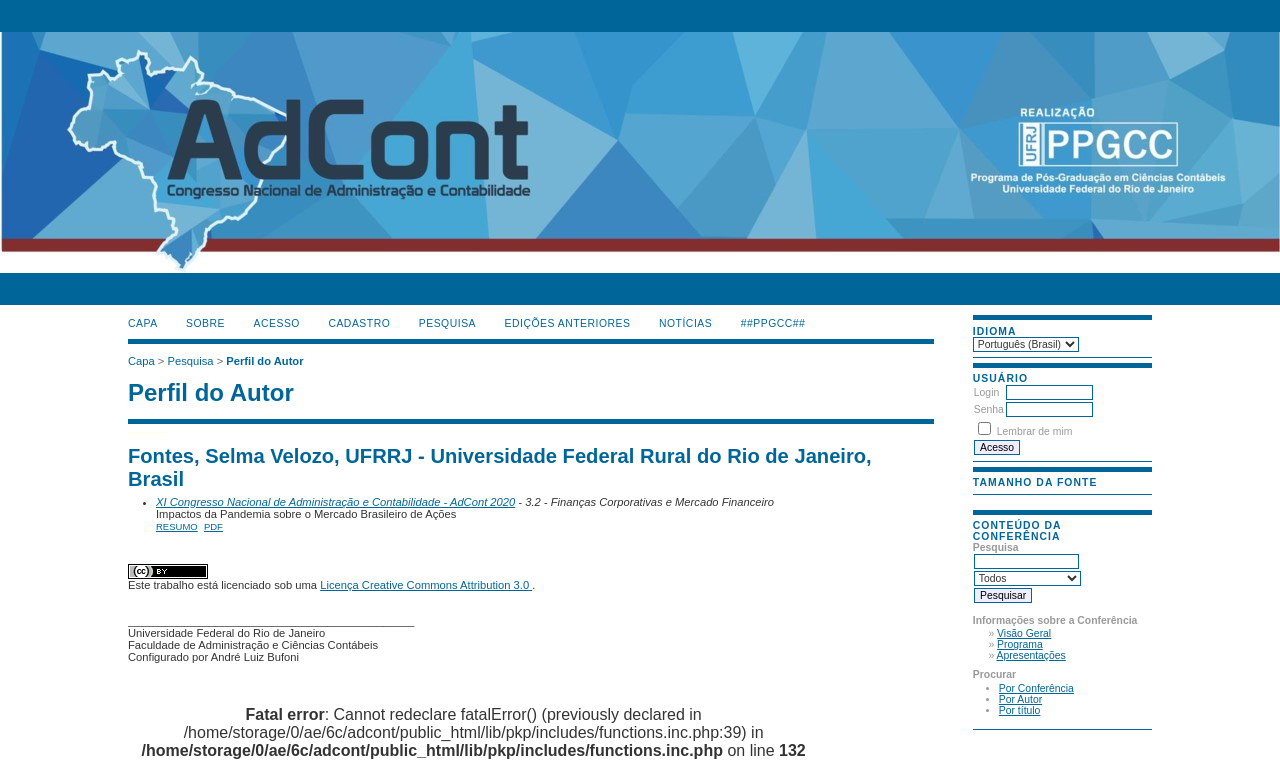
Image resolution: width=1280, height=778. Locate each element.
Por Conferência (1036, 688)
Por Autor (1020, 699)
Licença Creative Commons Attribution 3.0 (426, 585)
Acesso (277, 323)
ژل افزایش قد (165, 430)
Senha (989, 409)
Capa (143, 323)
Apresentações (1031, 655)
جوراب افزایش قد (159, 430)
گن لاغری (142, 430)
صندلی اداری (147, 430)
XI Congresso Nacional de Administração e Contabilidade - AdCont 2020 (335, 502)
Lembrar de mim (1035, 431)
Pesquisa (447, 323)
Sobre (205, 323)
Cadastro (359, 323)
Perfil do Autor (264, 361)
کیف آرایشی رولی (130, 430)
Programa (1020, 644)
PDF (213, 526)
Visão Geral (1024, 633)
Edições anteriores (568, 323)
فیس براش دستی (136, 430)
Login (986, 392)
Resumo (177, 526)
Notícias (685, 323)
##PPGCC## (773, 323)
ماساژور (139, 430)
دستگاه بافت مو (153, 430)
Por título (1020, 710)
